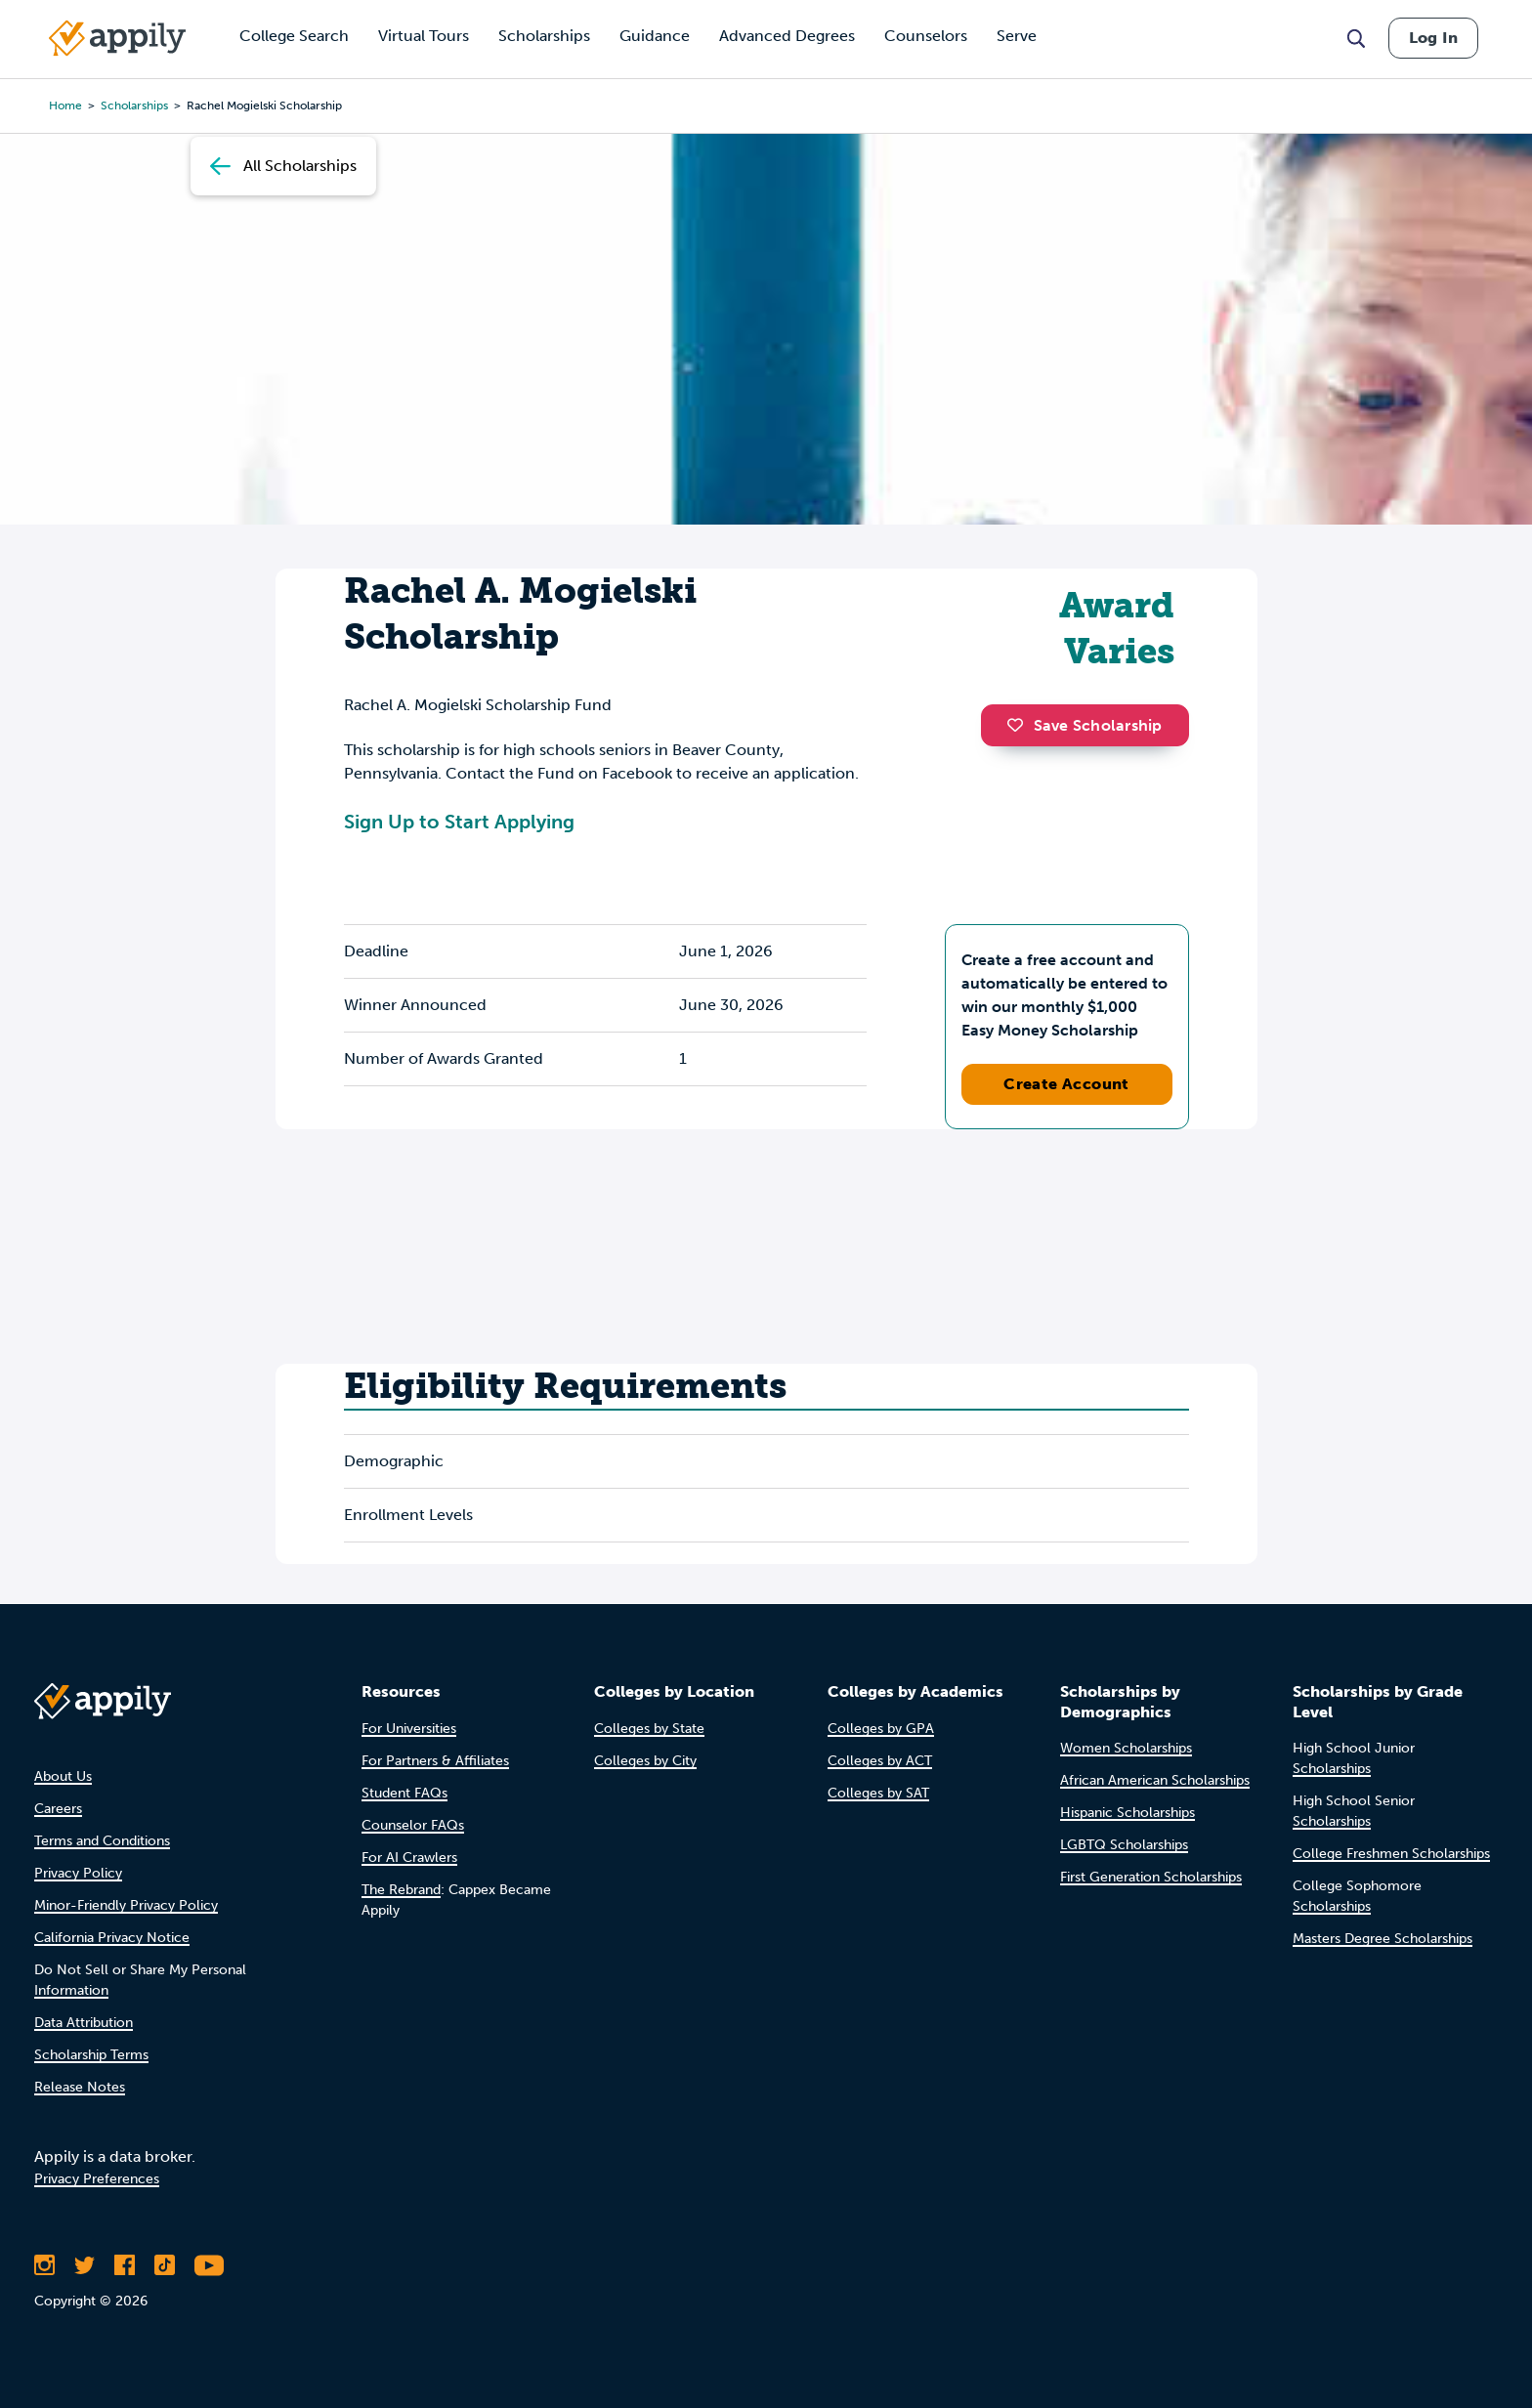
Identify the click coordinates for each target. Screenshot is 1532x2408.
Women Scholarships (1126, 1748)
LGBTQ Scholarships (1124, 1845)
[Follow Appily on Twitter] (84, 2265)
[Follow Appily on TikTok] (164, 2265)
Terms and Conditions (102, 1841)
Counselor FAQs (413, 1825)
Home (65, 105)
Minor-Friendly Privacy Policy (126, 1905)
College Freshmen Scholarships (1391, 1853)
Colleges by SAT (878, 1793)
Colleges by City (645, 1761)
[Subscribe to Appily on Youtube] (209, 2265)
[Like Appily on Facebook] (124, 2265)
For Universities (409, 1728)
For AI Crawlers (409, 1857)
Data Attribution (83, 2022)
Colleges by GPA (881, 1728)
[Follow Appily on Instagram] (44, 2265)
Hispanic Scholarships (1127, 1812)
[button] (1020, 725)
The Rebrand (401, 1889)
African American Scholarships (1155, 1780)
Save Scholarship (1084, 725)
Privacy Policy (78, 1873)
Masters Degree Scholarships (1382, 1938)
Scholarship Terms (91, 2055)
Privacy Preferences (96, 2179)
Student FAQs (404, 1793)
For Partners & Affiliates (435, 1761)
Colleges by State (649, 1728)
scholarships (134, 105)
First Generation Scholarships (1151, 1877)
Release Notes (79, 2087)
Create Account (1066, 1084)
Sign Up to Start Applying (459, 821)
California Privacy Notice (112, 1937)
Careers (58, 1808)
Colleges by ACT (880, 1761)
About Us (63, 1776)
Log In (1433, 37)
